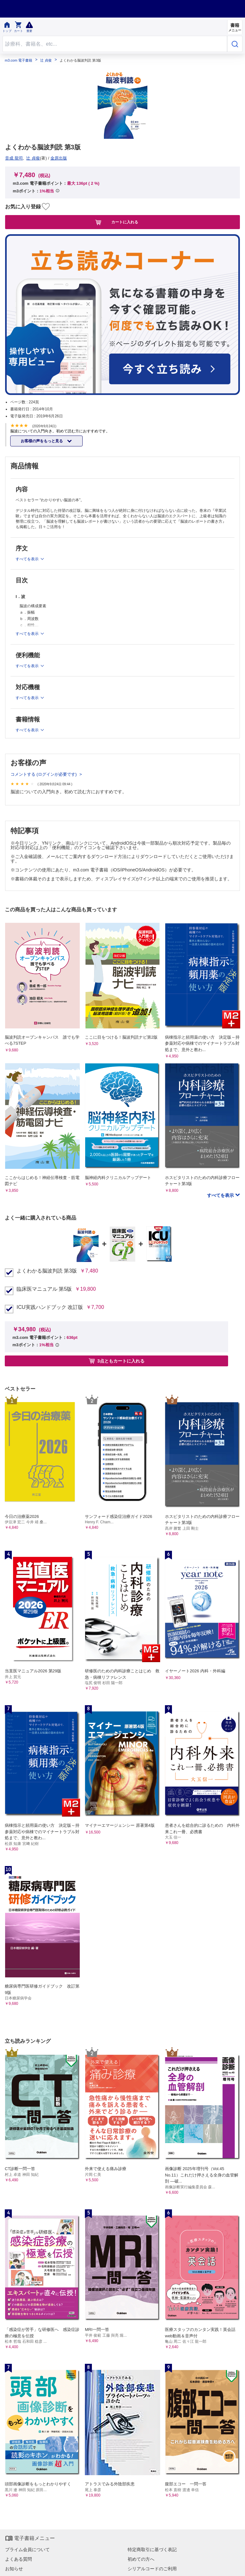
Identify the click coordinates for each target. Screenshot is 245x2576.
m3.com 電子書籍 (18, 60)
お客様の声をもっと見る (42, 441)
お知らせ (14, 2568)
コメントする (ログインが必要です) (44, 774)
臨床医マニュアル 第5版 (44, 1289)
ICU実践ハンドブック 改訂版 (50, 1307)
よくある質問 (18, 2559)
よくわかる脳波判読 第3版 (47, 1270)
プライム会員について (27, 2549)
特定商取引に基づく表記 (152, 2549)
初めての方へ (141, 2559)
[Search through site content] (115, 44)
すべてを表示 (221, 1195)
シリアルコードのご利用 (152, 2568)
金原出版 (58, 158)
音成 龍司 (14, 158)
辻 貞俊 (46, 60)
